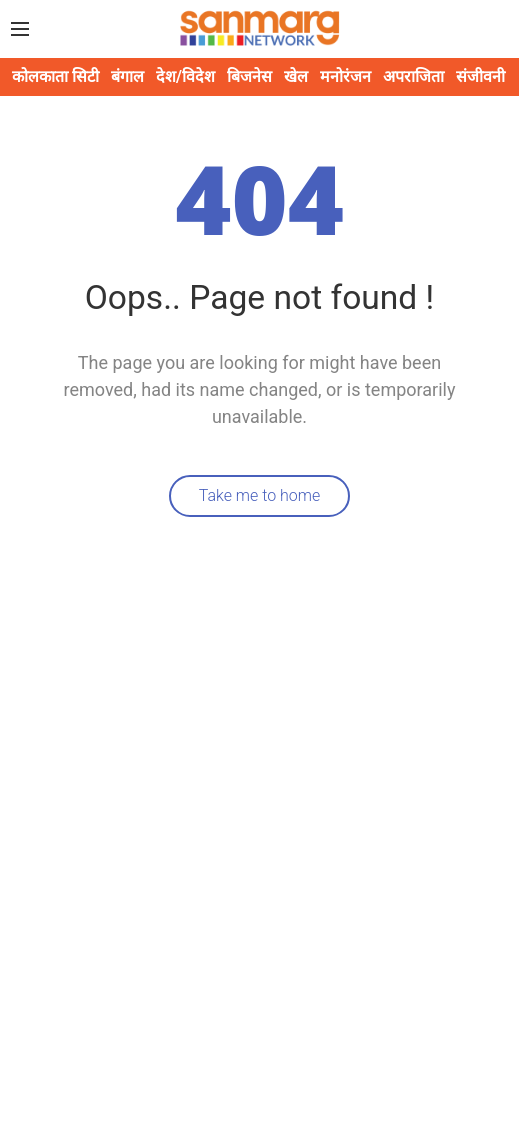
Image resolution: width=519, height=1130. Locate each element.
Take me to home (260, 495)
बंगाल (127, 76)
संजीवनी (480, 76)
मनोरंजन (345, 76)
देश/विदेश (185, 76)
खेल (296, 76)
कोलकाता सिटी (55, 76)
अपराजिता (413, 76)
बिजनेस (249, 76)
